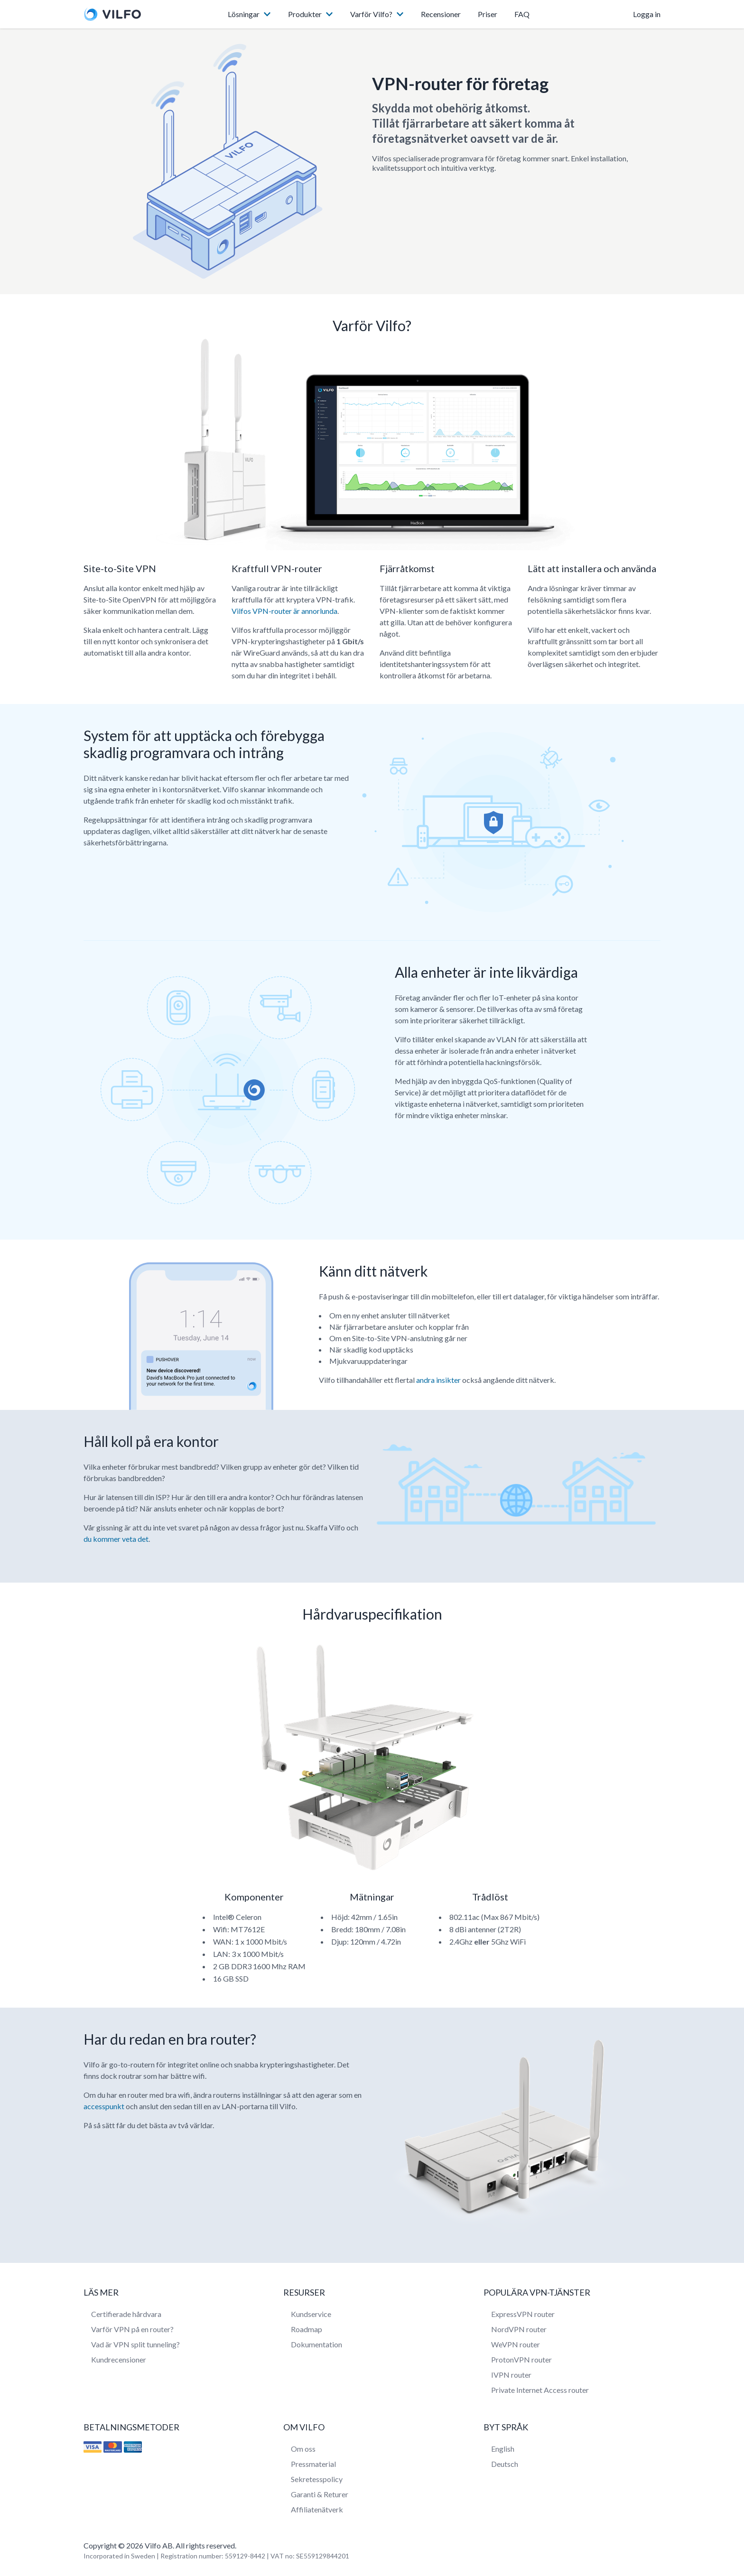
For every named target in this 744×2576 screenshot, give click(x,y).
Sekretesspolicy (317, 2478)
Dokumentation (316, 2344)
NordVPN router (519, 2329)
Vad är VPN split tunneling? (135, 2344)
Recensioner (441, 14)
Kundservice (311, 2313)
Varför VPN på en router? (132, 2329)
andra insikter (438, 1379)
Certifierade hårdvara (126, 2313)
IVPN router (511, 2374)
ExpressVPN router (523, 2313)
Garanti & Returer (319, 2494)
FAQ (522, 14)
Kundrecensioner (118, 2359)
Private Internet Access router (540, 2389)
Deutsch (504, 2463)
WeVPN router (515, 2344)
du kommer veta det (116, 1538)
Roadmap (306, 2329)
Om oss (303, 2448)
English (502, 2448)
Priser (487, 14)
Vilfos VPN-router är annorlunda (284, 610)
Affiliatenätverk (317, 2509)
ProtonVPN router (521, 2359)
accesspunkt (104, 2106)
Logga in (646, 14)
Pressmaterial (313, 2463)
